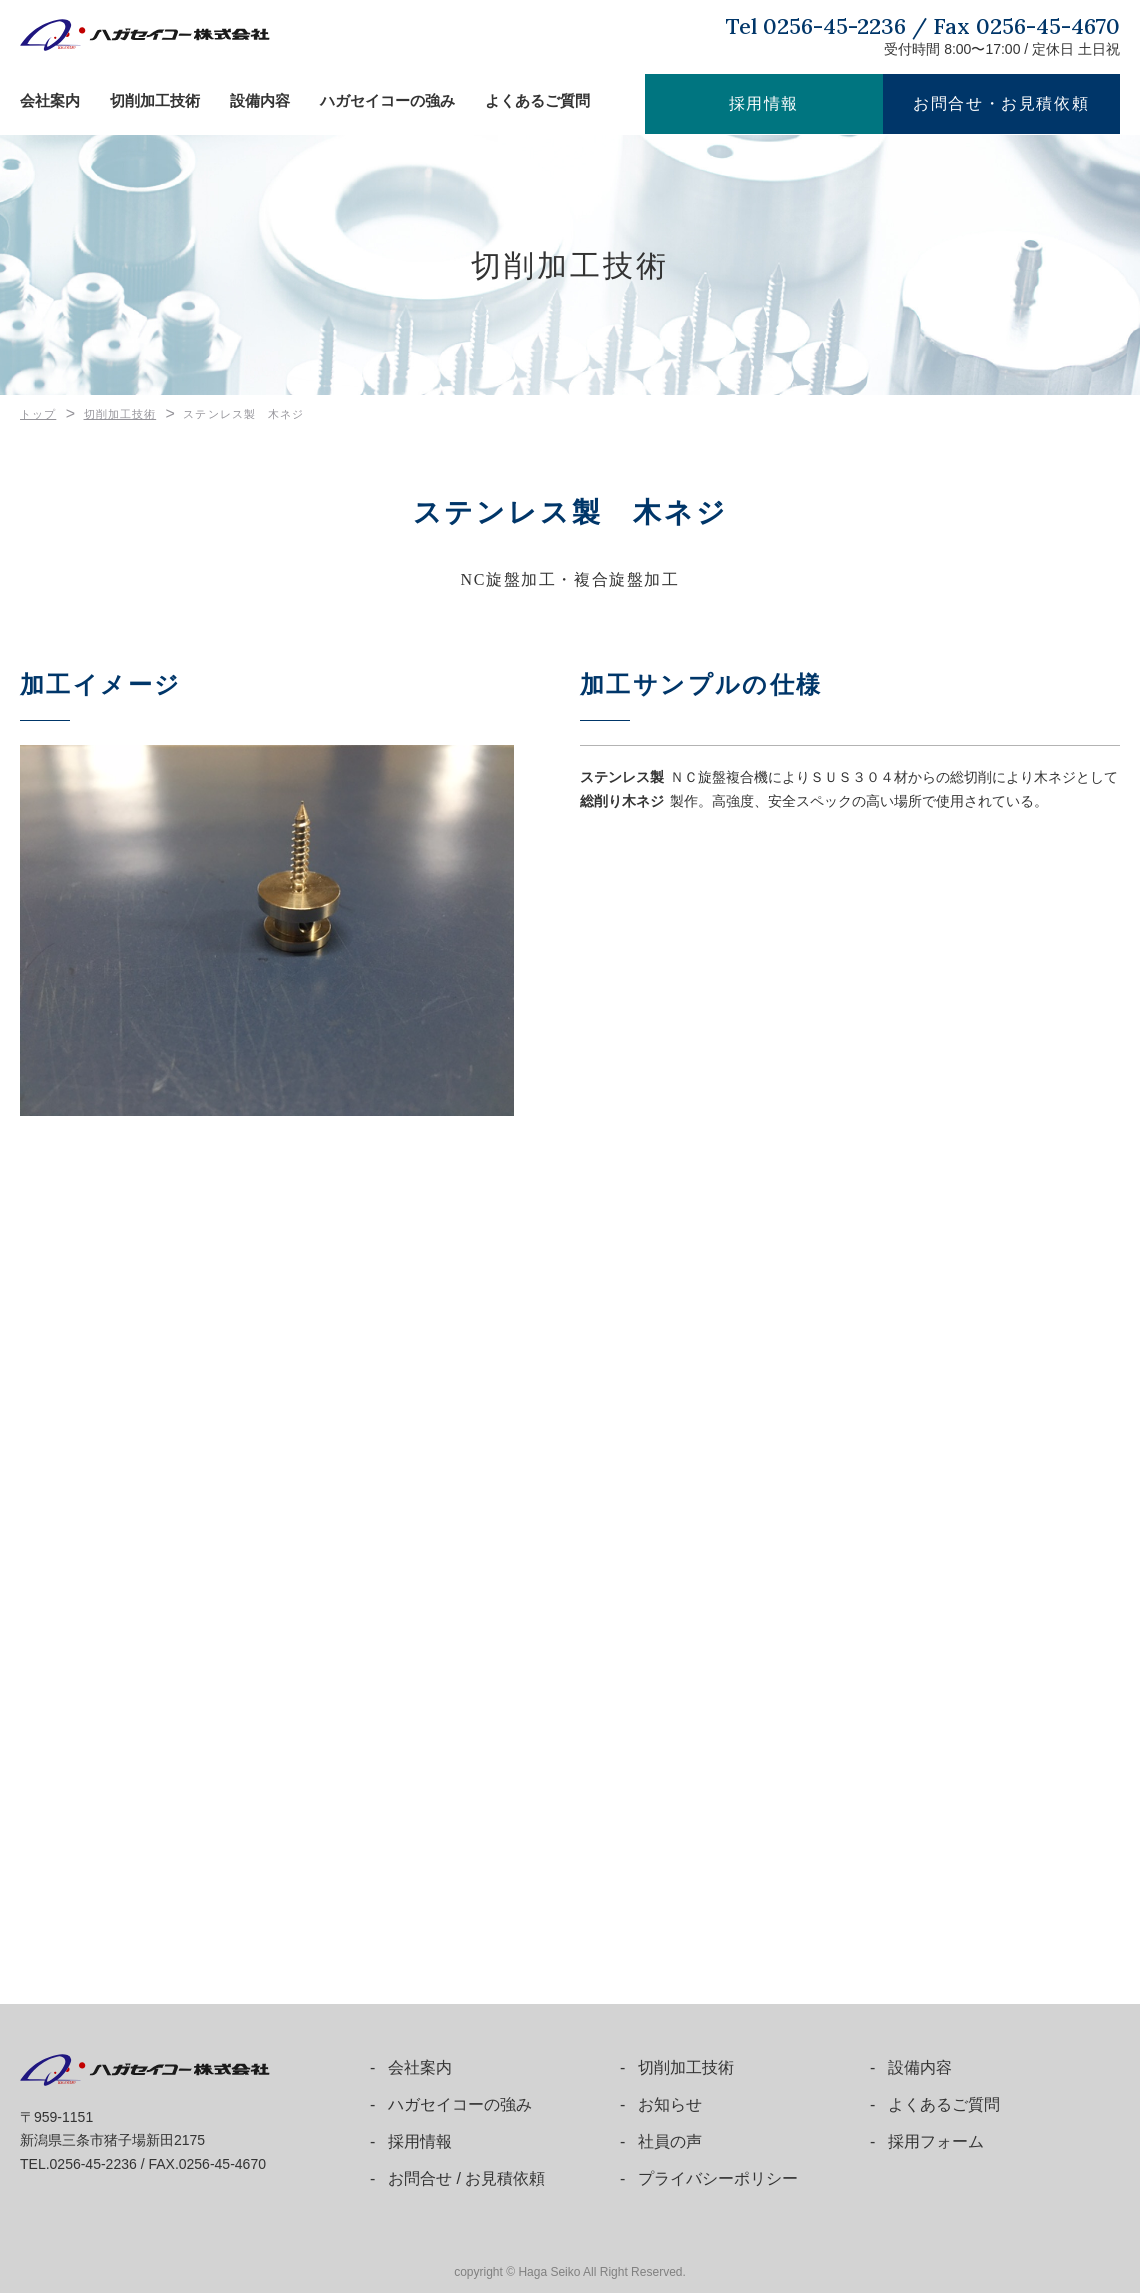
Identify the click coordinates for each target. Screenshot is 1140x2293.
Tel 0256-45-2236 (816, 26)
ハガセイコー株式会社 (145, 35)
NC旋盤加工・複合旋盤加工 (569, 577)
